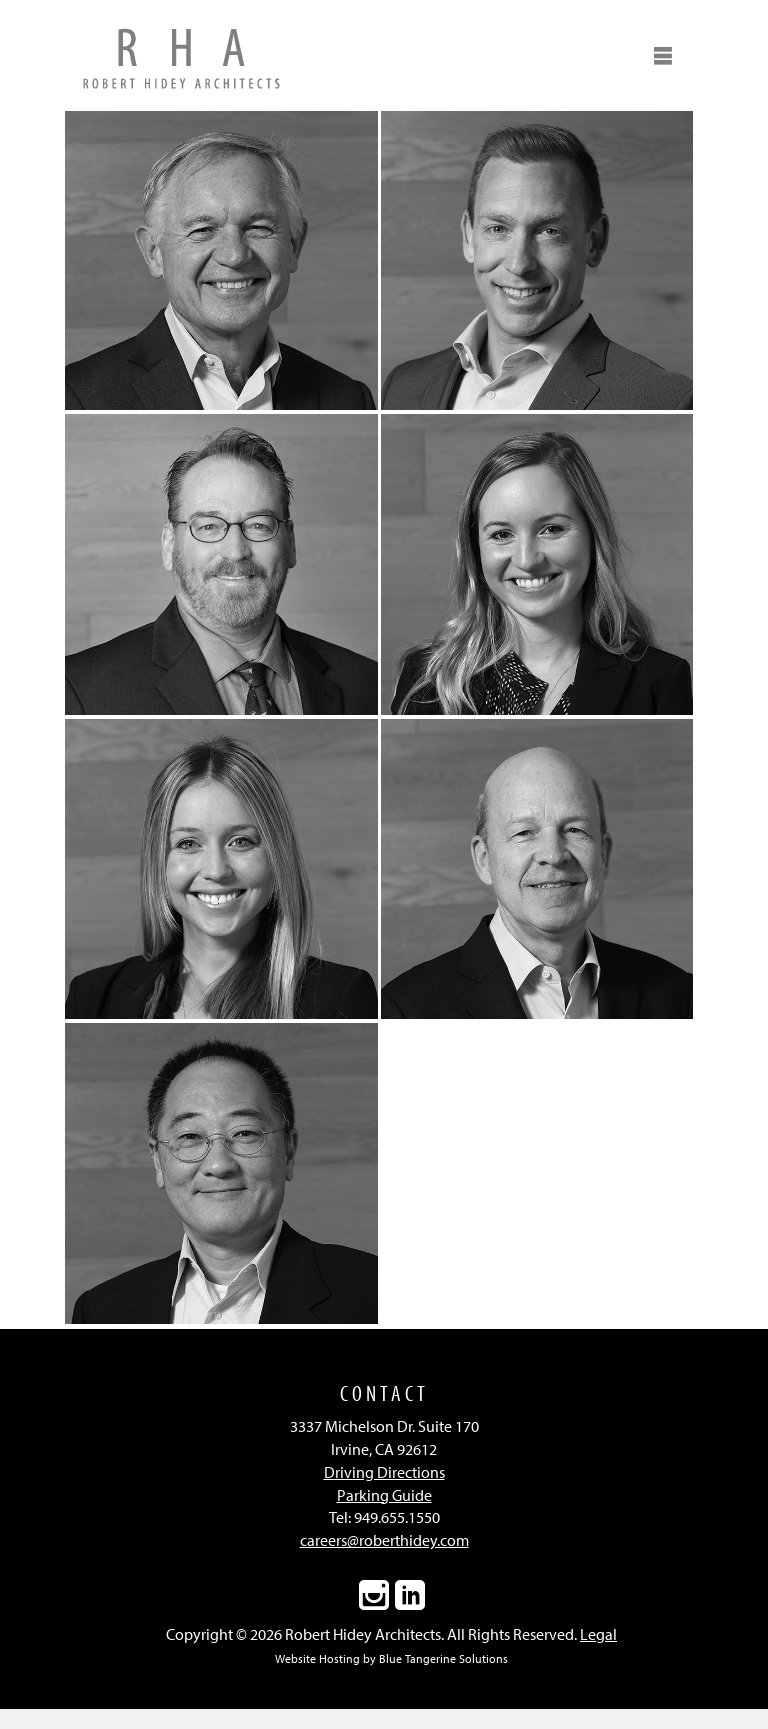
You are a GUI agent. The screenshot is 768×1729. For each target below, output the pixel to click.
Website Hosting (317, 1658)
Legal (598, 1634)
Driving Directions (384, 1472)
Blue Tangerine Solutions (443, 1658)
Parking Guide (384, 1495)
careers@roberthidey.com (384, 1540)
